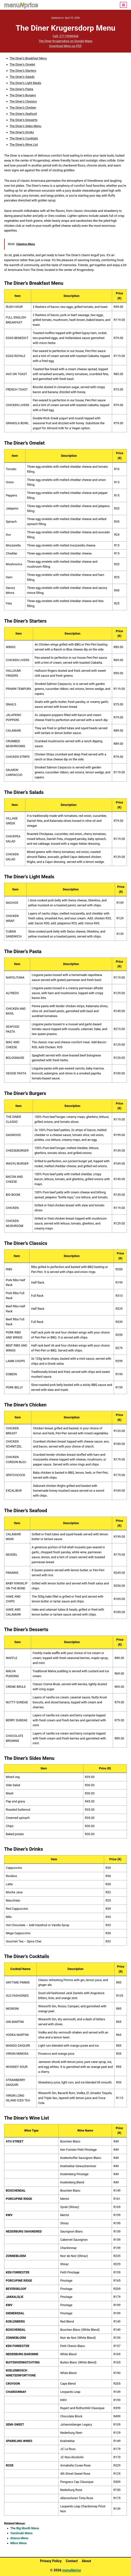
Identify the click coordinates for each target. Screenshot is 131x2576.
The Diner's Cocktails (24, 138)
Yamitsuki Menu (21, 2533)
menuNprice (71, 2570)
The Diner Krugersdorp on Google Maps (65, 41)
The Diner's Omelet (22, 64)
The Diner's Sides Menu (25, 126)
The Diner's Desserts (24, 120)
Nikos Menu (18, 2543)
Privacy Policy (51, 2561)
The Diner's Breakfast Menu (28, 58)
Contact (72, 2561)
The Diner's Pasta (21, 89)
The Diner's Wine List (24, 144)
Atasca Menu (19, 2538)
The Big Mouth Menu (24, 2528)
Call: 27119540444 (65, 36)
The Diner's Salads (22, 77)
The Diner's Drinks (22, 132)
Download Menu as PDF (65, 46)
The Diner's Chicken (23, 107)
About (86, 2561)
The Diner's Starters (23, 70)
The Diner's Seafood (23, 114)
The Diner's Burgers (23, 95)
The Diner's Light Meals (25, 83)
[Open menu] (123, 5)
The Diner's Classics (23, 101)
